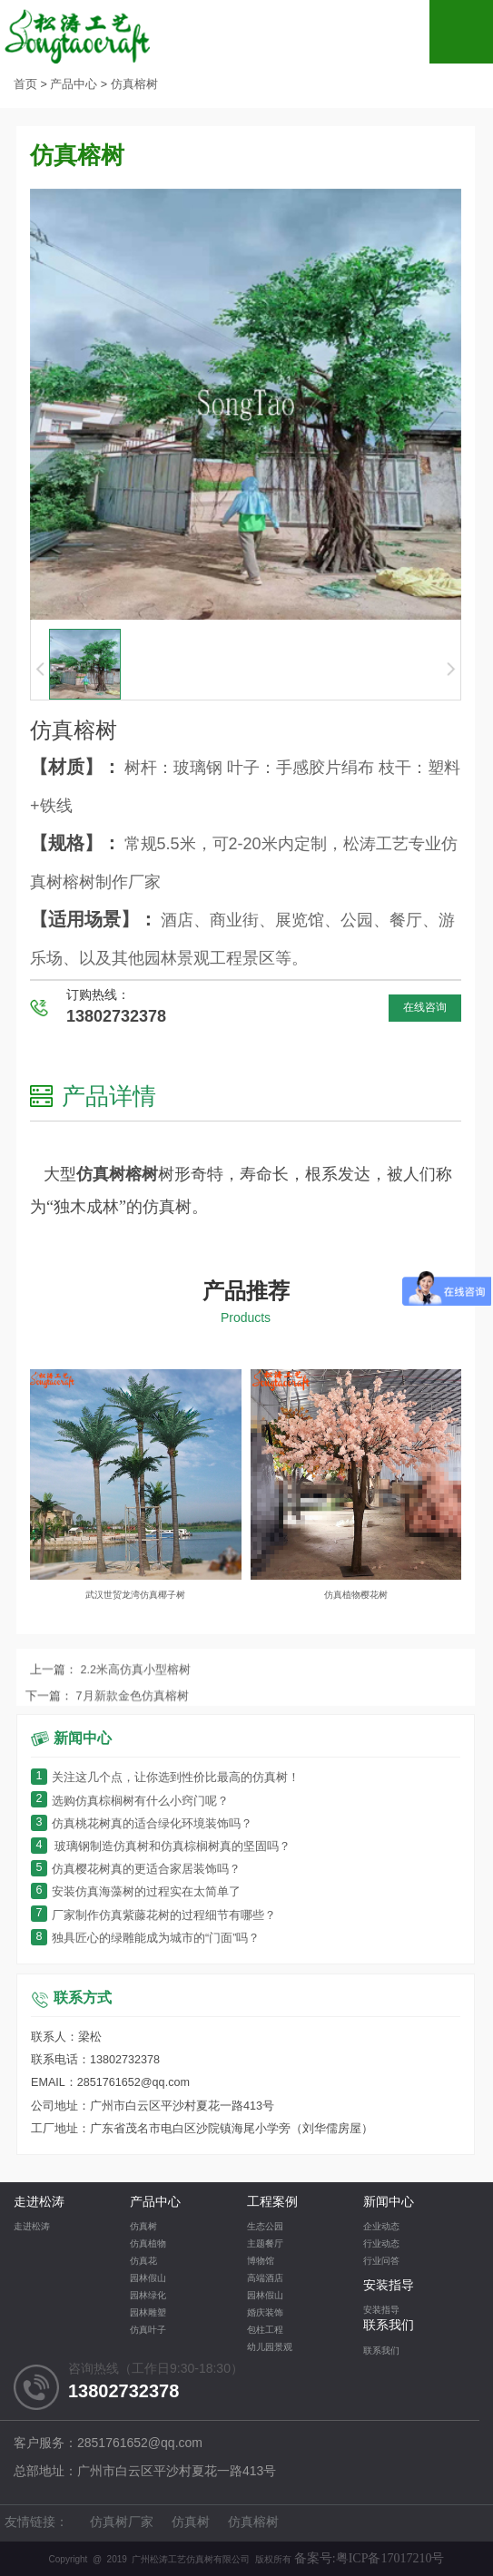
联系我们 (388, 2326)
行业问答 (381, 2262)
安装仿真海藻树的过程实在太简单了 (136, 1892)
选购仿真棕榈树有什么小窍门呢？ (130, 1801)
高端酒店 (265, 2279)
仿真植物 (148, 2244)
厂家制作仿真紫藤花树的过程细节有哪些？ (153, 1916)
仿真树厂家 (121, 2523)
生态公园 (265, 2227)
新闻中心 (388, 2202)
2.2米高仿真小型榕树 (134, 1712)
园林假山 (148, 2279)
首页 (25, 85)
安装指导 (388, 2286)
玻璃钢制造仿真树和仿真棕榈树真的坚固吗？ (161, 1847)
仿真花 (143, 2262)
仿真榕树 (134, 85)
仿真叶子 (148, 2331)
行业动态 (381, 2244)
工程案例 (272, 2202)
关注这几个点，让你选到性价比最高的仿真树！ (165, 1778)
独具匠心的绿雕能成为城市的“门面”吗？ (145, 1938)
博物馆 (260, 2262)
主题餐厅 (265, 2244)
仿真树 (143, 2227)
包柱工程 (265, 2331)
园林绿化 (148, 2296)
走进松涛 (39, 2202)
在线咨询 (425, 1008)
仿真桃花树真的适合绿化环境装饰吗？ (141, 1824)
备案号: (369, 2558)
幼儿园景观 (269, 2348)
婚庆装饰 (265, 2313)
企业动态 (381, 2227)
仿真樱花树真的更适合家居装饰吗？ (136, 1870)
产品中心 (73, 85)
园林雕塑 (148, 2313)
